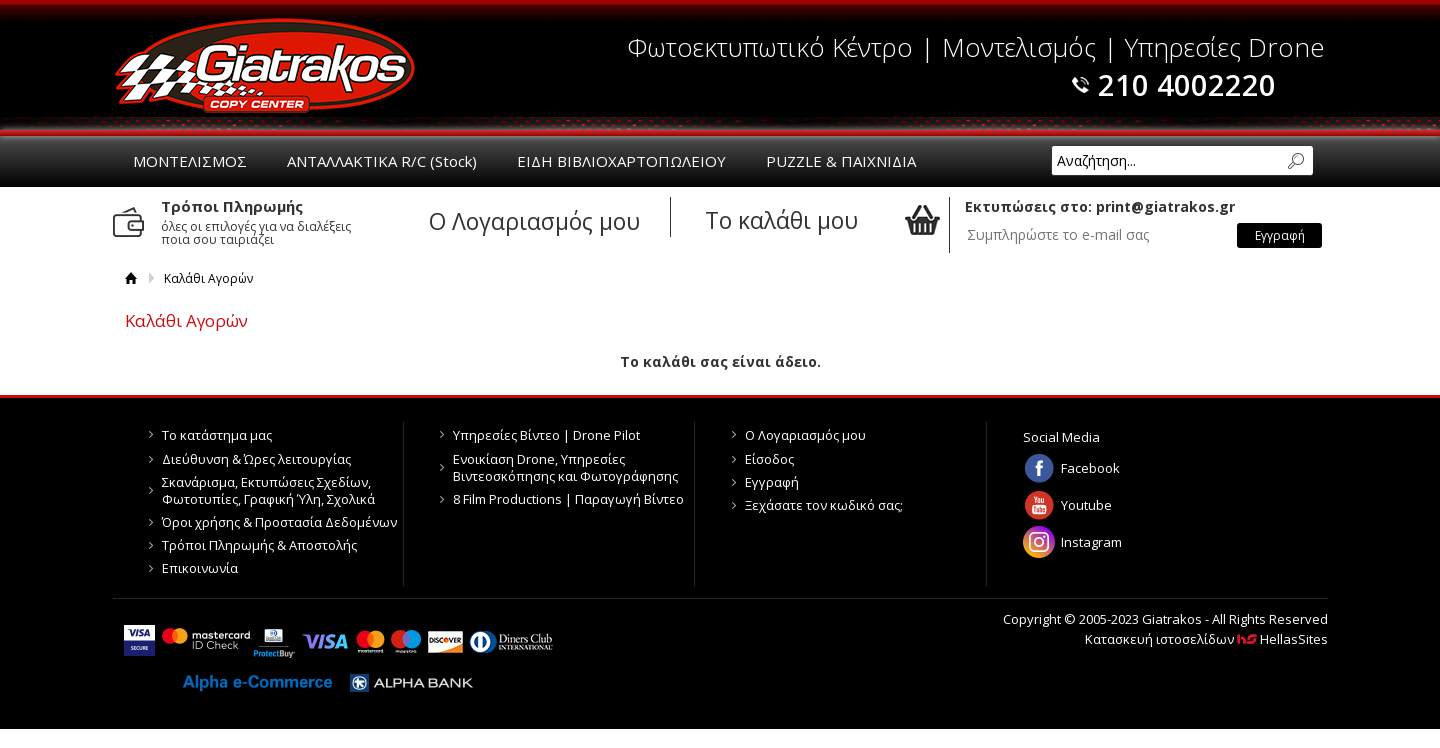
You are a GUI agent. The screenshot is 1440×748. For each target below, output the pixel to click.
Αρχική (131, 278)
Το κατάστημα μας (217, 435)
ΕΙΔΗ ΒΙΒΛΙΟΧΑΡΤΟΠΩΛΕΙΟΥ (621, 161)
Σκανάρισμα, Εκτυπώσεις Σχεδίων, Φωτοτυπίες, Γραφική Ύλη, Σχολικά (268, 490)
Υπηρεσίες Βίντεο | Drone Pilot (546, 435)
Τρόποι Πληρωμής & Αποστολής (259, 545)
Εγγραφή (772, 482)
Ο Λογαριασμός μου (805, 435)
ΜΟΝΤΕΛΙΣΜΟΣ (190, 161)
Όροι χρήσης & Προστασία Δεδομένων (279, 522)
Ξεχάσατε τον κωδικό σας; (824, 505)
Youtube (1086, 505)
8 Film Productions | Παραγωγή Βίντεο (568, 499)
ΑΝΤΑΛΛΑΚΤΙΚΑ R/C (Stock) (382, 161)
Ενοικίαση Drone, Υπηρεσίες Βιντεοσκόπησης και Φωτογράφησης (565, 467)
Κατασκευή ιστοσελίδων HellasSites (1206, 639)
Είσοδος (769, 459)
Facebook (1090, 468)
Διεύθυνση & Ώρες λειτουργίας (256, 459)
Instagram (1091, 542)
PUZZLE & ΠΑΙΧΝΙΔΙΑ (841, 161)
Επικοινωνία (200, 568)
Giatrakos (265, 65)
